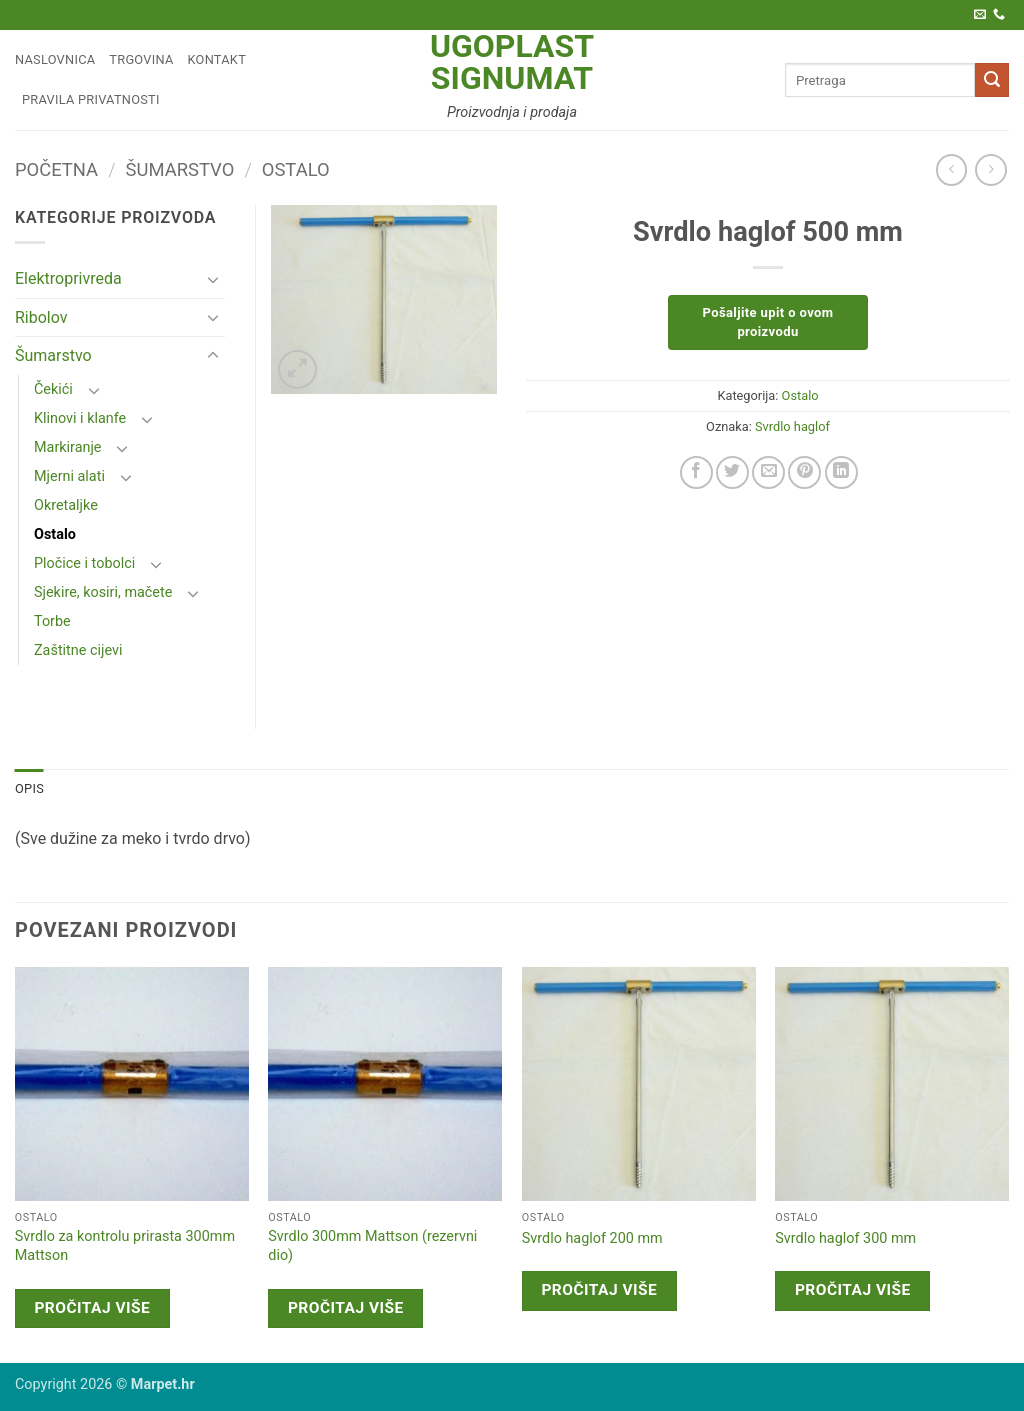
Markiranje (68, 447)
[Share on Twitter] (732, 472)
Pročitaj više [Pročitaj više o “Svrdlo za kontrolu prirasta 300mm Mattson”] (92, 1308)
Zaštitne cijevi (78, 650)
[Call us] (999, 15)
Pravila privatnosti (91, 99)
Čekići (53, 389)
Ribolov (41, 317)
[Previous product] (990, 169)
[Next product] (951, 169)
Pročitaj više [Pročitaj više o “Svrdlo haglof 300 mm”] (853, 1290)
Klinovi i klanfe (80, 418)
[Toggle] (213, 279)
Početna (56, 169)
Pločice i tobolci (84, 563)
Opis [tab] (29, 788)
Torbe (52, 621)
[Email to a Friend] (768, 472)
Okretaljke (66, 505)
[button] (297, 369)
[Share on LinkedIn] (841, 472)
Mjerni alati (69, 476)
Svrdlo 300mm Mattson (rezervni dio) (372, 1246)
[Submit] (992, 80)
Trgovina (141, 59)
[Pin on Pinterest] (804, 472)
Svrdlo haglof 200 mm (592, 1238)
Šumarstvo (180, 169)
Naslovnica (55, 59)
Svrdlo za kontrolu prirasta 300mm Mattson (125, 1246)
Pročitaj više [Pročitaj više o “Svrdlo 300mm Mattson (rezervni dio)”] (346, 1308)
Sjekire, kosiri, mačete (103, 592)
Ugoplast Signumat (512, 62)
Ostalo (296, 169)
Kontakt (217, 59)
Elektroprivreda (68, 278)
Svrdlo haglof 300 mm (845, 1238)
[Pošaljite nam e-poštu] (980, 15)
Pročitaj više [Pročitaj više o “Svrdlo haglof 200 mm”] (599, 1290)
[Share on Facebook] (696, 472)
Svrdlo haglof (792, 426)
